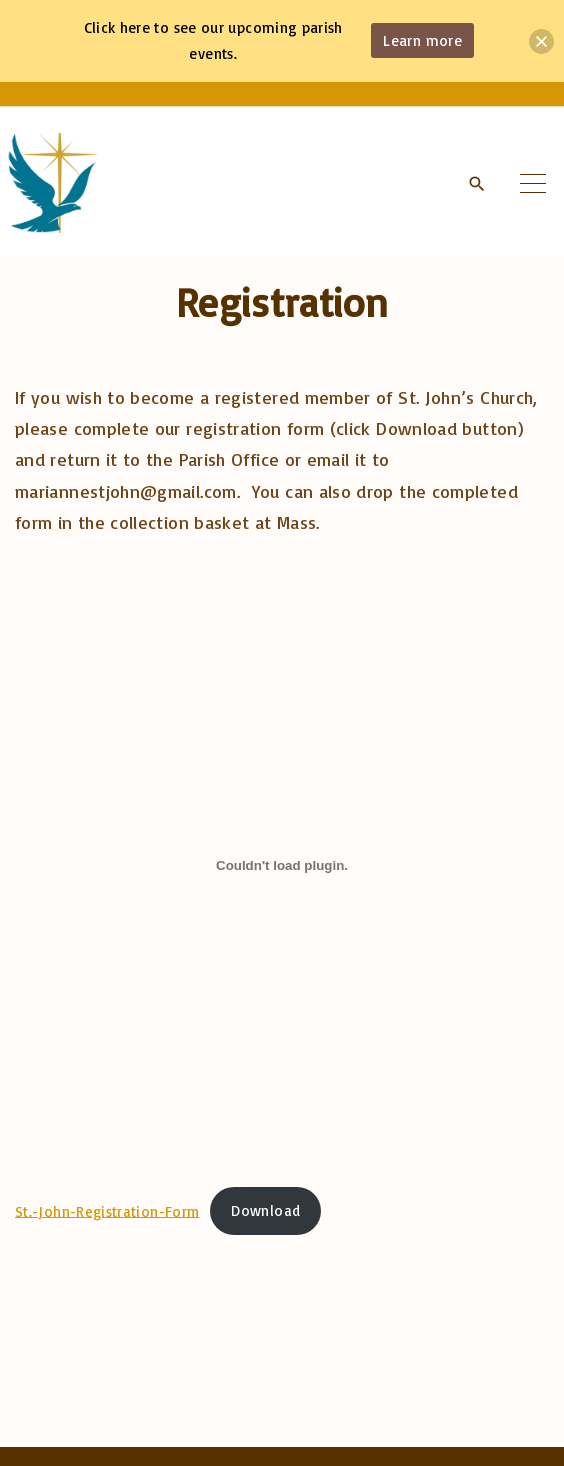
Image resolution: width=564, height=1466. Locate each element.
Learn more (422, 40)
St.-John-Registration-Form (107, 1210)
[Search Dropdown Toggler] (476, 184)
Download (265, 1210)
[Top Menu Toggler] (533, 183)
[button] (541, 41)
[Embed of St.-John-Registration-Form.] (282, 865)
